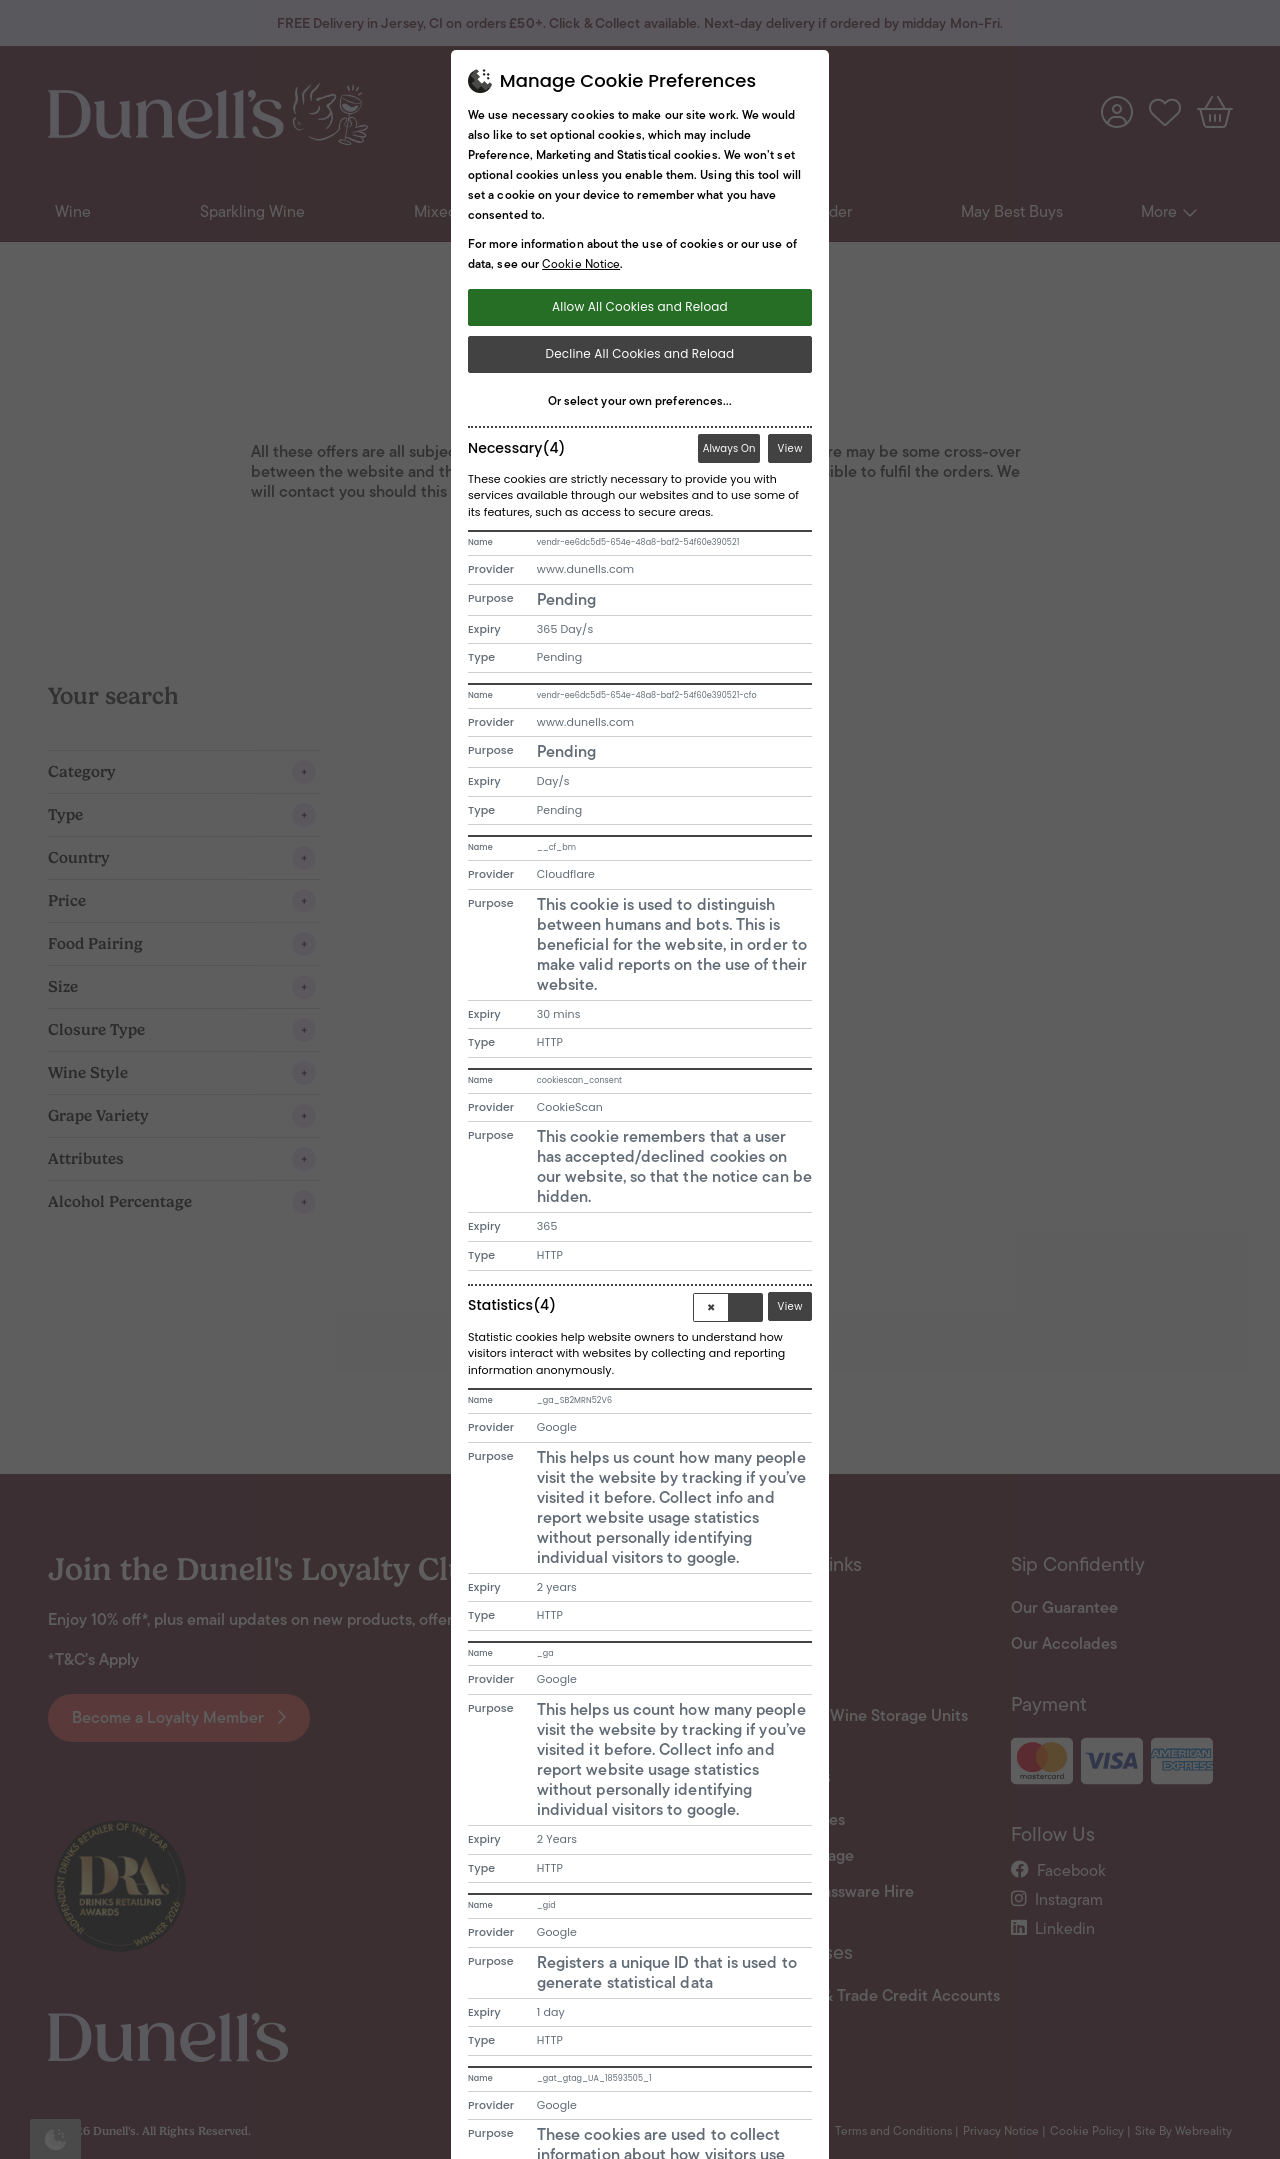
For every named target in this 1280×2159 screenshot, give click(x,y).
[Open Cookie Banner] (55, 2139)
